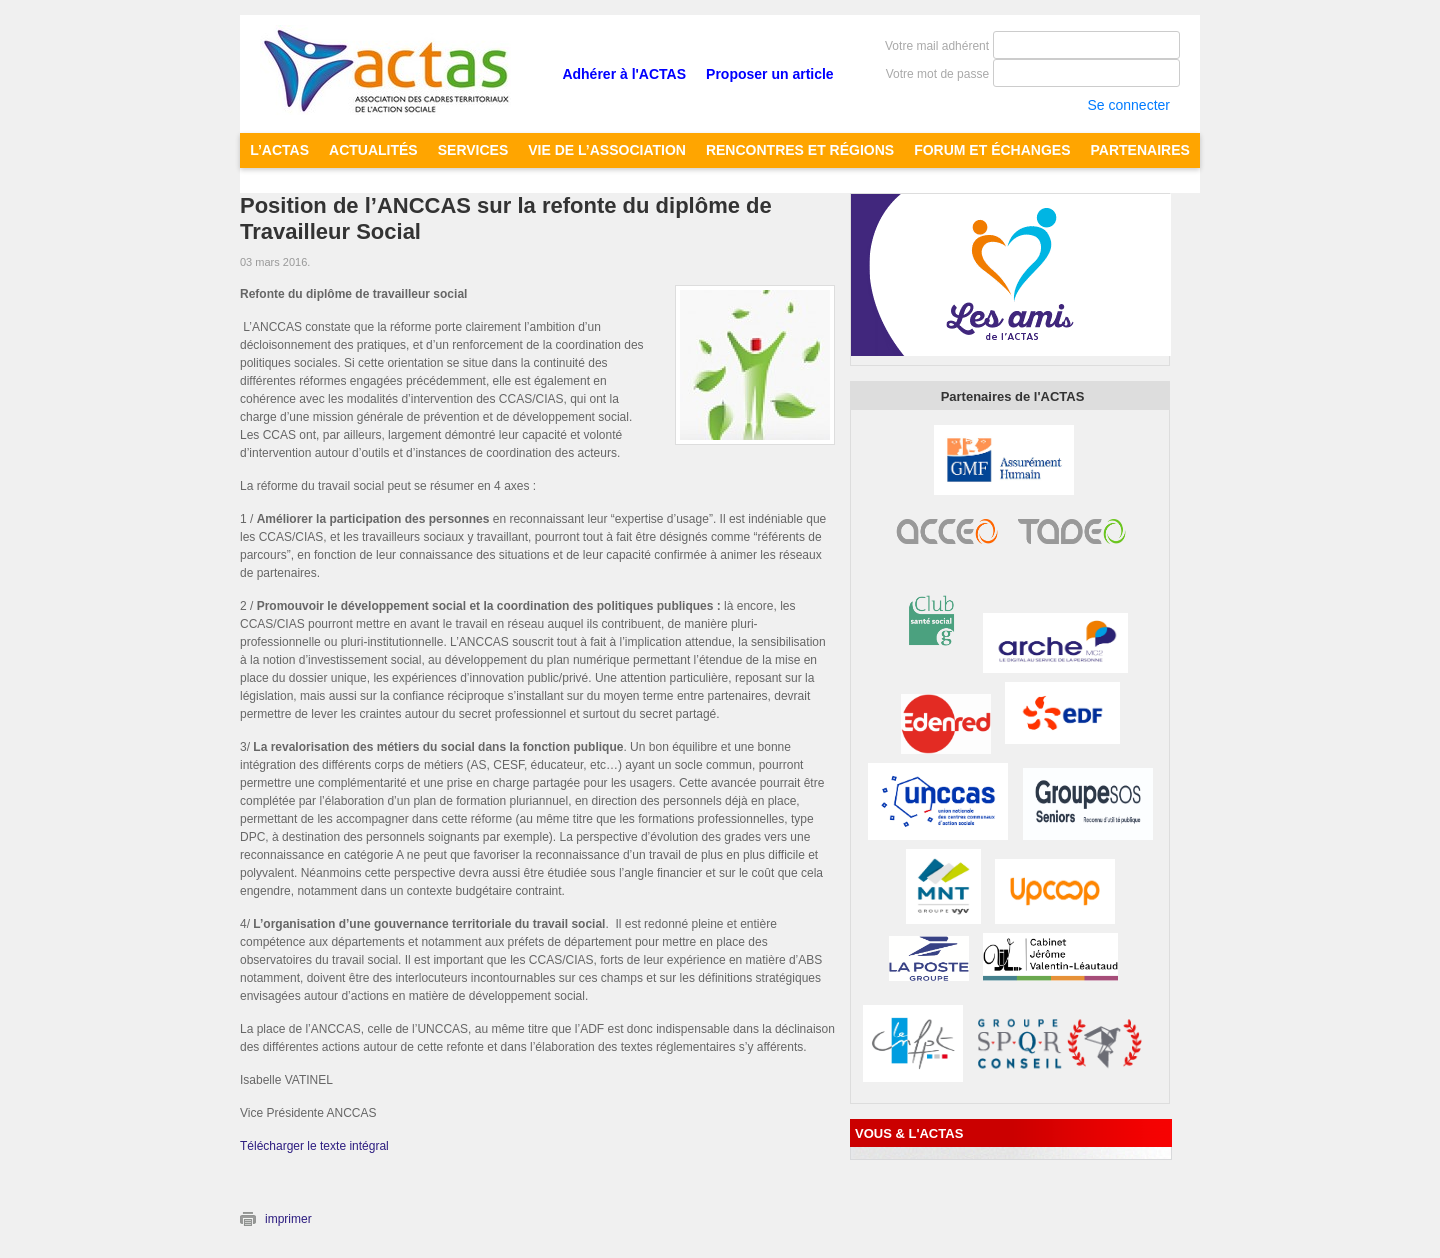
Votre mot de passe (937, 74)
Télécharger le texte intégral (314, 1146)
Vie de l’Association (607, 150)
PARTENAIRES (1140, 150)
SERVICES (473, 150)
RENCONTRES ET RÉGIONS (800, 150)
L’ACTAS (279, 150)
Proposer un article (770, 74)
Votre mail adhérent (937, 46)
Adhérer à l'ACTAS (624, 74)
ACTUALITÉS (373, 150)
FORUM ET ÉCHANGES (992, 150)
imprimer (288, 1219)
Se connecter (1128, 105)
